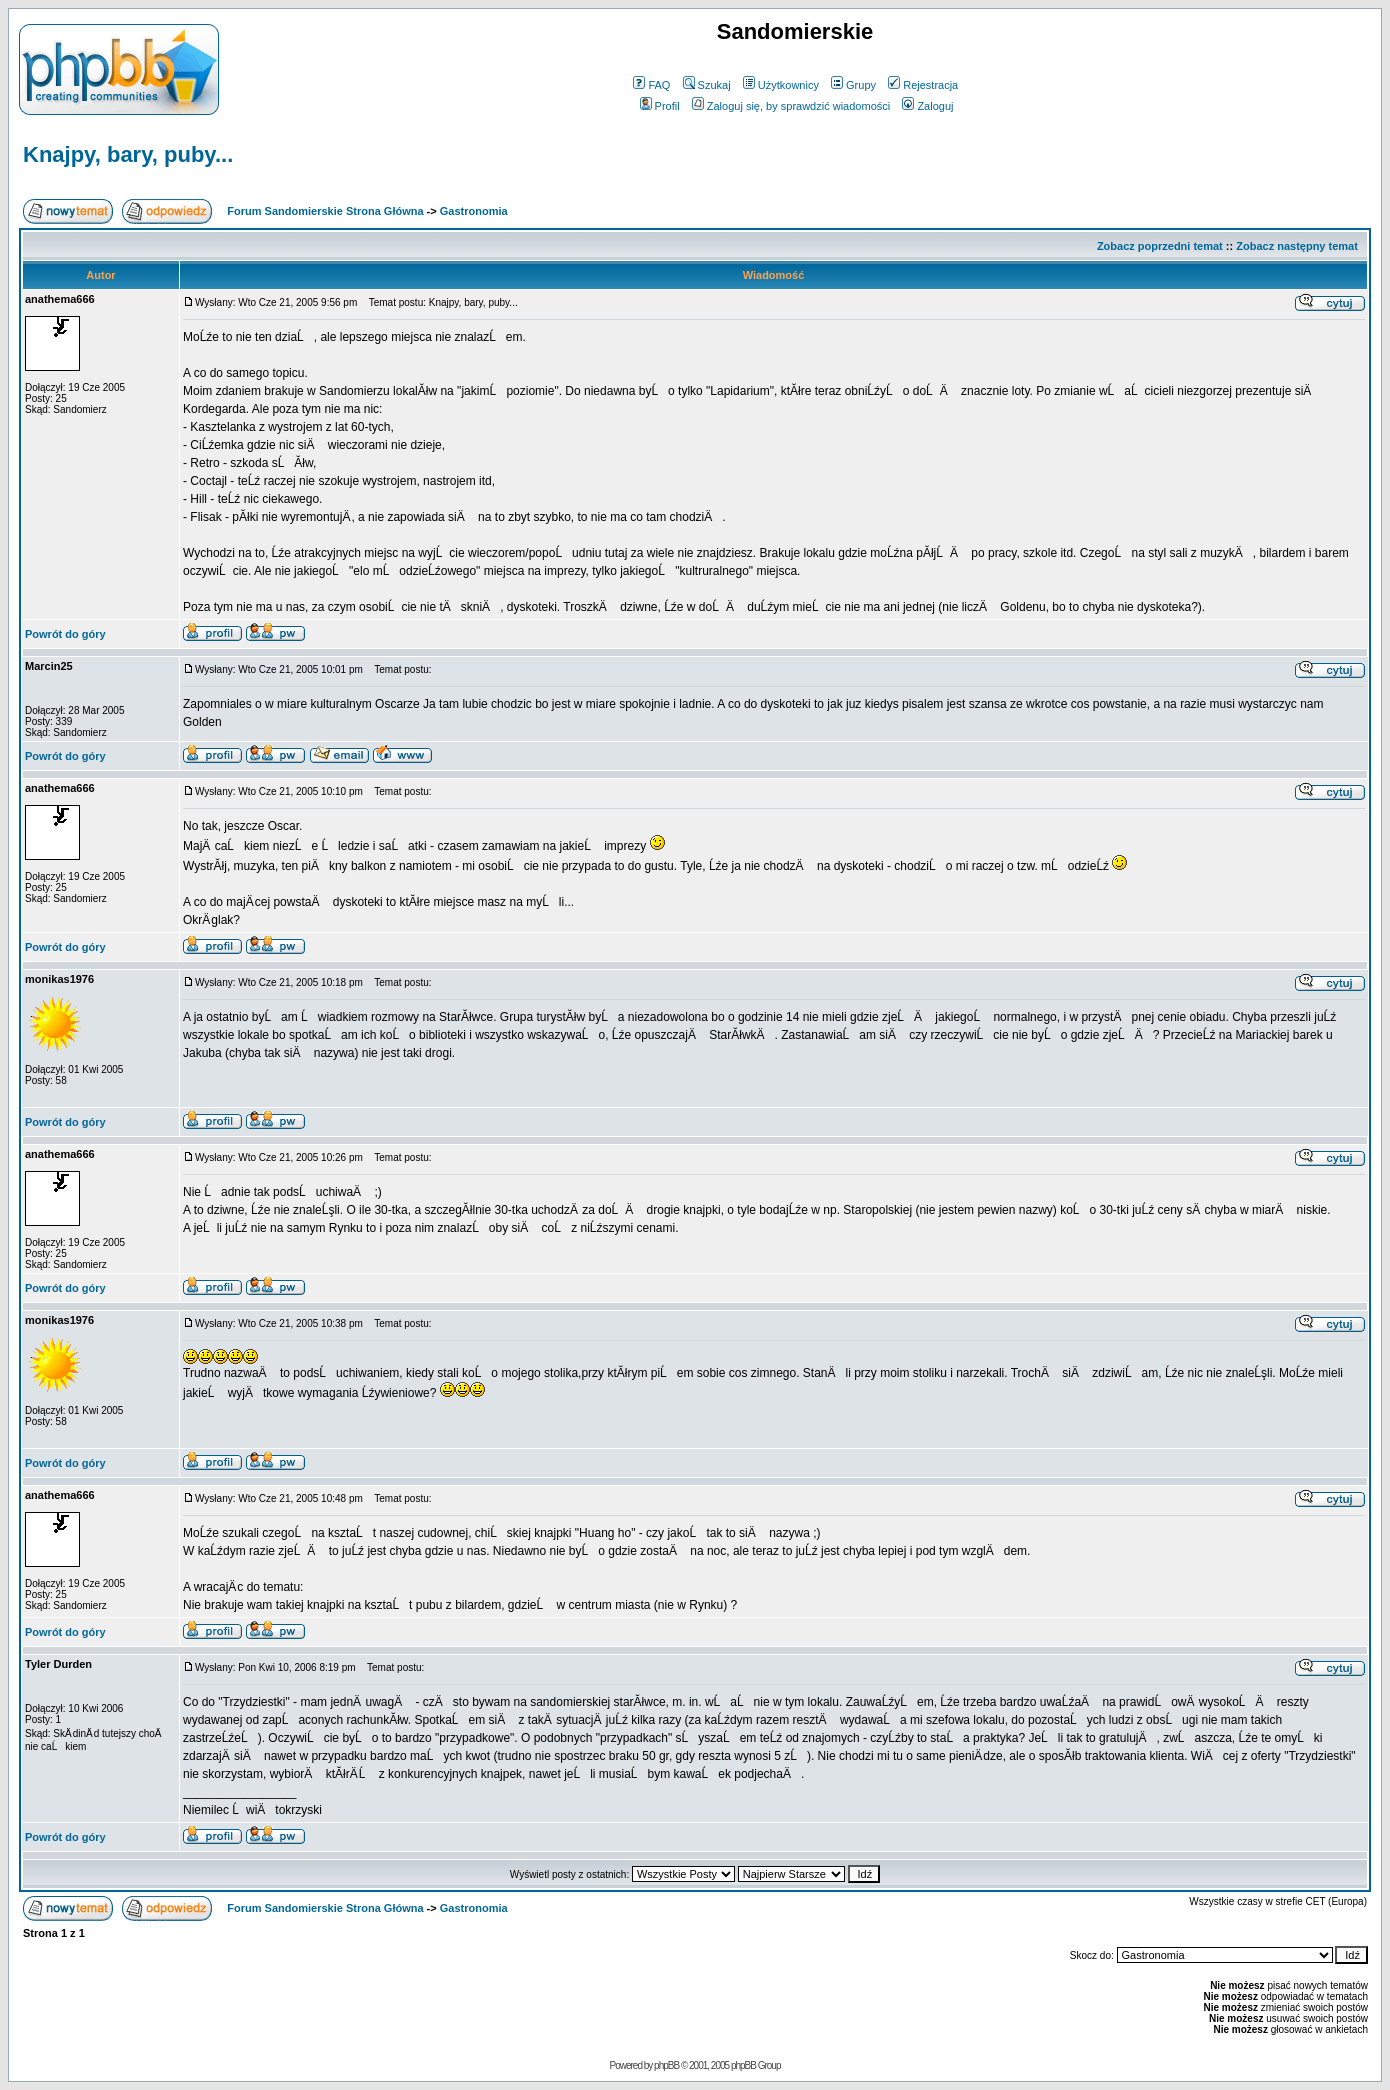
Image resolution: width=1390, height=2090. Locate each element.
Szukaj (707, 85)
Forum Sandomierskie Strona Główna (325, 211)
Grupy (853, 85)
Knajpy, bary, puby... (128, 154)
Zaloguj (927, 106)
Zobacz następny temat (1297, 246)
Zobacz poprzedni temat (1160, 246)
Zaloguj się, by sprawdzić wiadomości (791, 106)
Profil (660, 106)
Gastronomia (474, 211)
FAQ (651, 85)
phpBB (666, 2065)
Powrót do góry (65, 634)
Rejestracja (923, 85)
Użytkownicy (781, 85)
